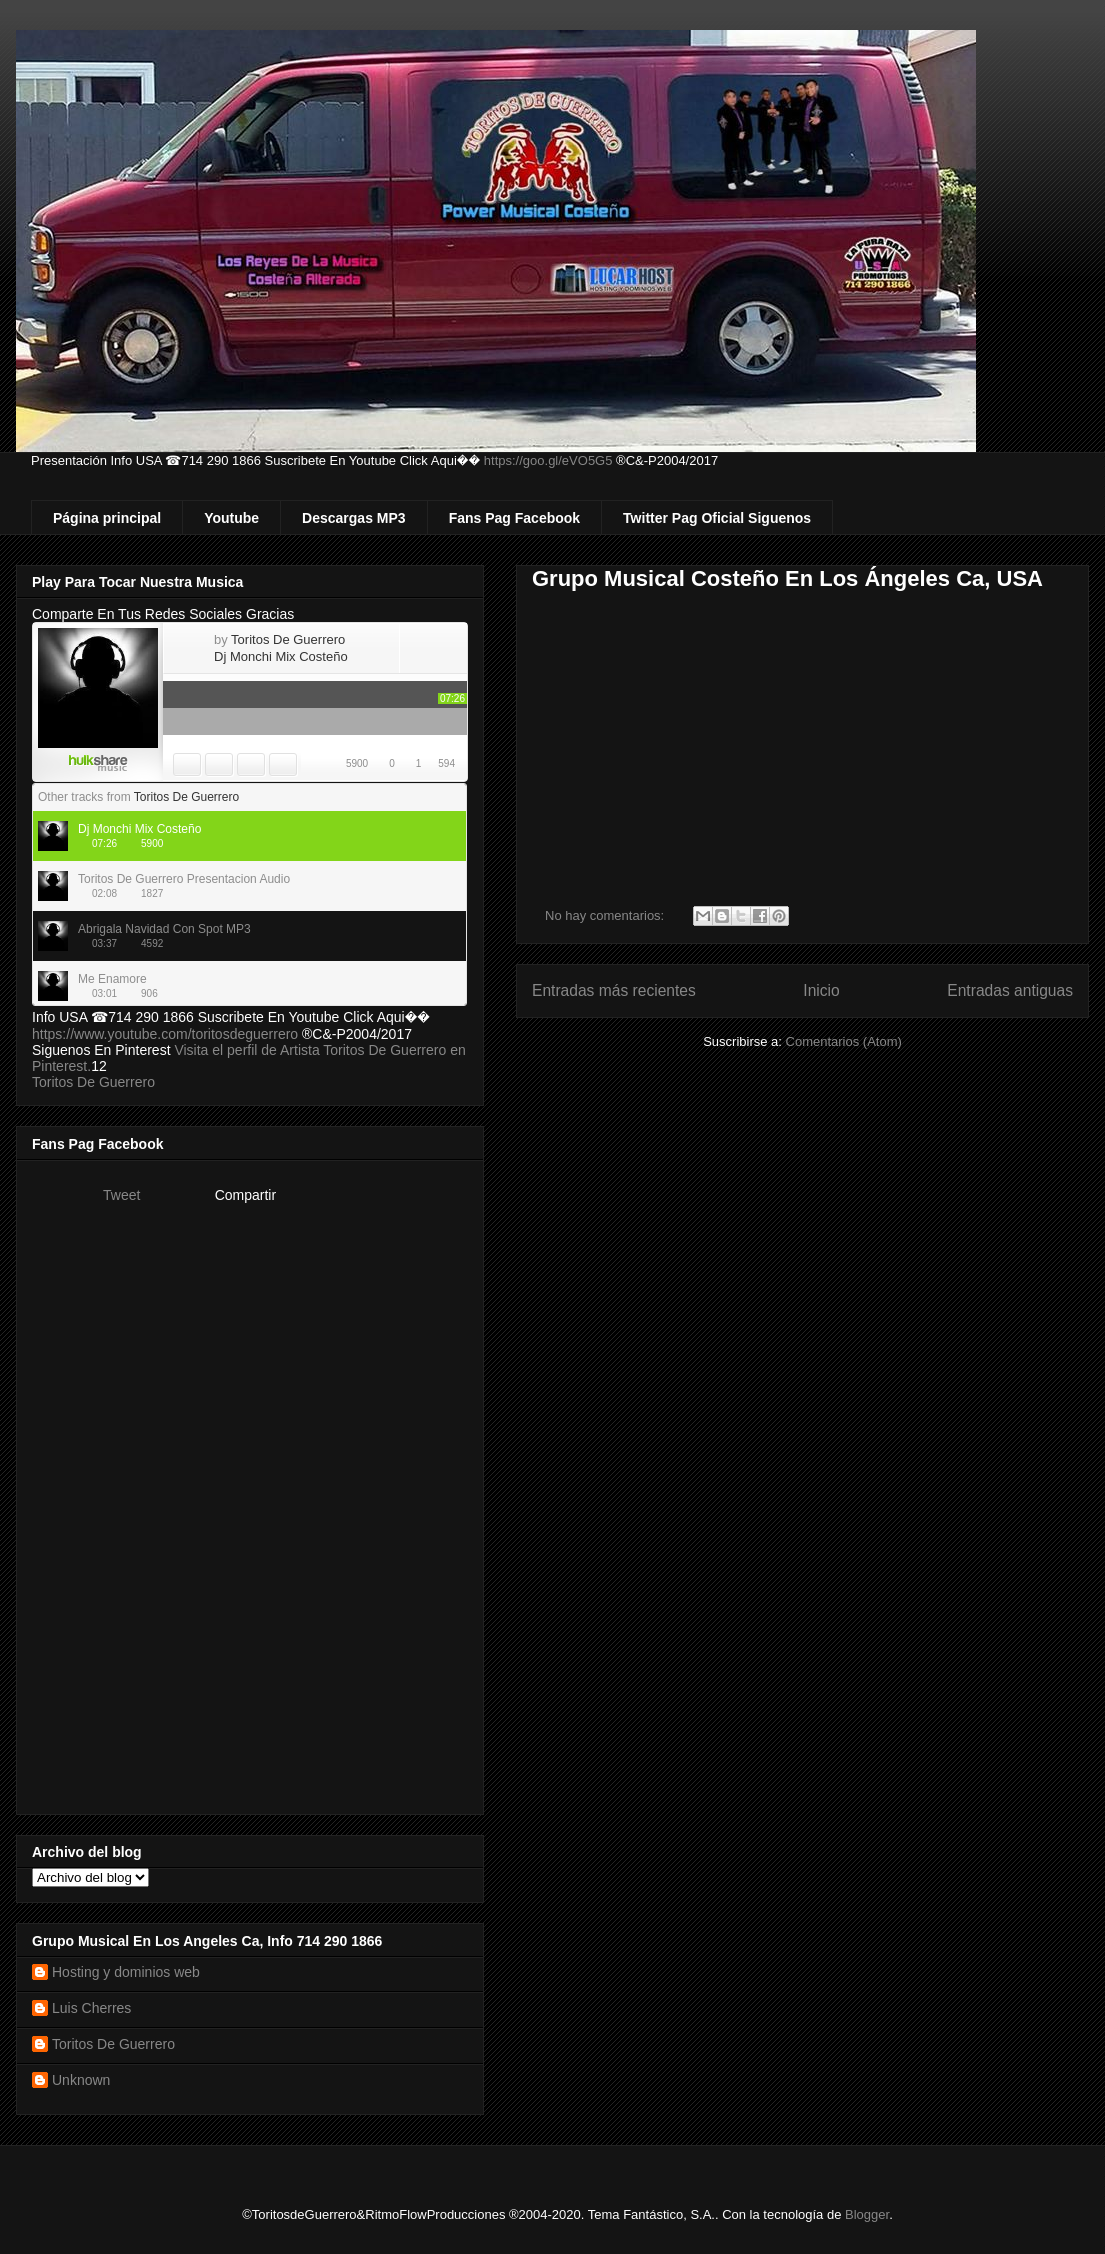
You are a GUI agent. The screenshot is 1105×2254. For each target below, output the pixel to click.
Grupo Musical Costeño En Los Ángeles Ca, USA (787, 578)
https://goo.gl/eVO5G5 (548, 460)
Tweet (121, 1195)
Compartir (245, 1195)
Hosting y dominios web (126, 1972)
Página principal (107, 518)
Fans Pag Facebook (514, 518)
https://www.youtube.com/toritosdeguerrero (165, 1034)
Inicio (821, 990)
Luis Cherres (91, 2008)
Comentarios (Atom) (844, 1041)
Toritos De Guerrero (93, 1082)
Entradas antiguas (1010, 990)
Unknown (81, 2080)
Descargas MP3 (354, 518)
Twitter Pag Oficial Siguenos (717, 518)
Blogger (867, 2214)
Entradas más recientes (614, 990)
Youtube (231, 518)
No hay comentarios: (606, 915)
